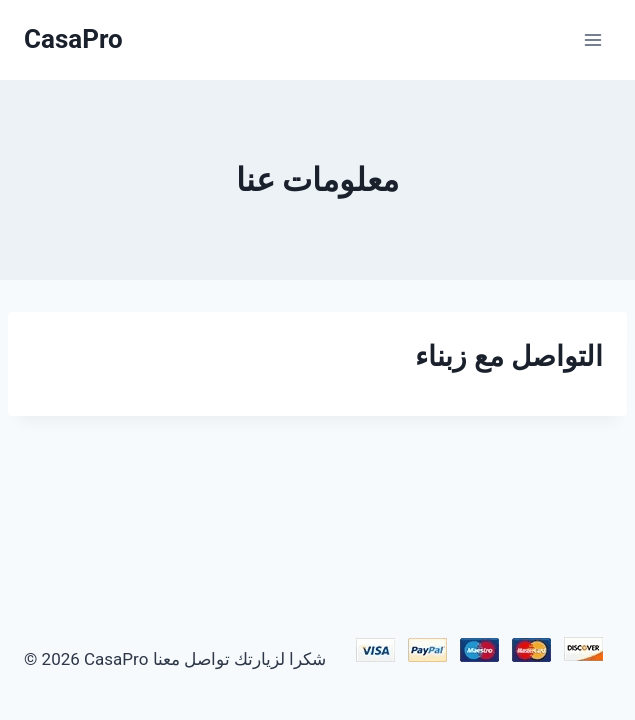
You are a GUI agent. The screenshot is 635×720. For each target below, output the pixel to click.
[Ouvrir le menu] (592, 39)
